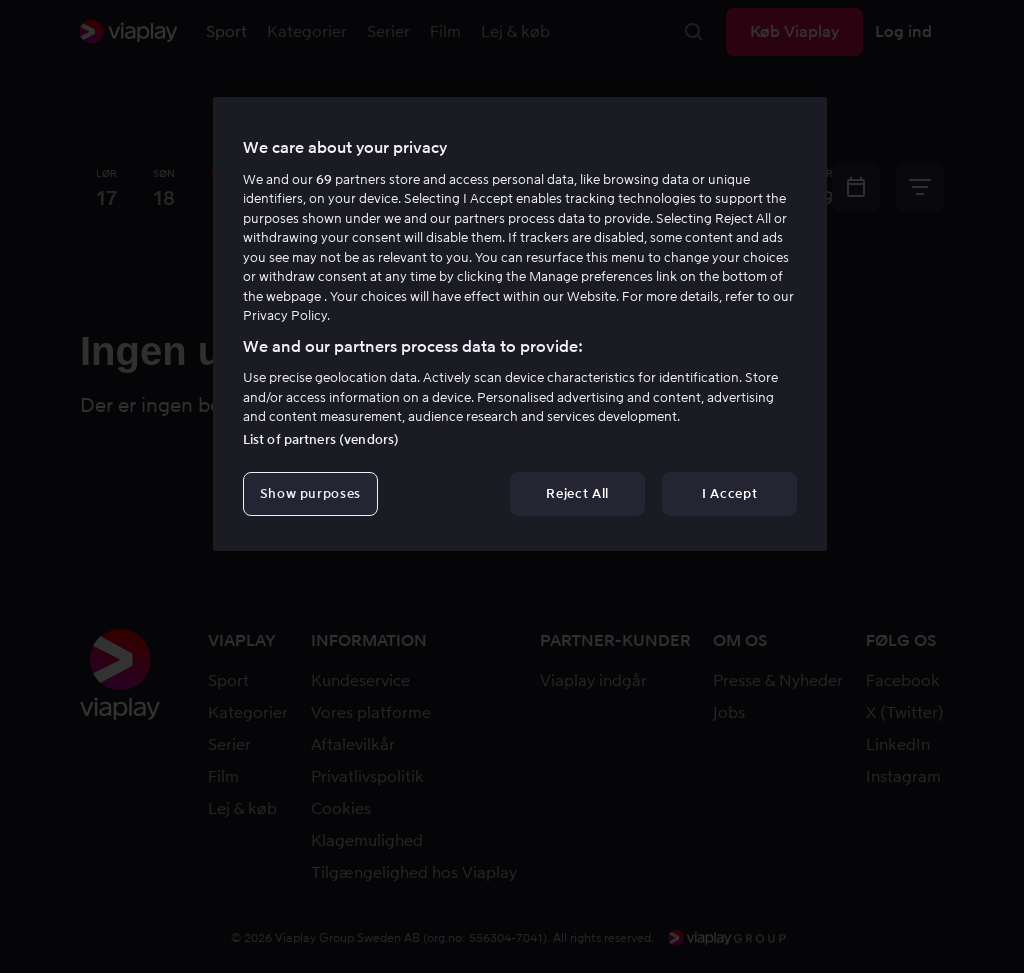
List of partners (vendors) (321, 439)
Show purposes (310, 493)
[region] (520, 324)
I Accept (729, 493)
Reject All (577, 493)
